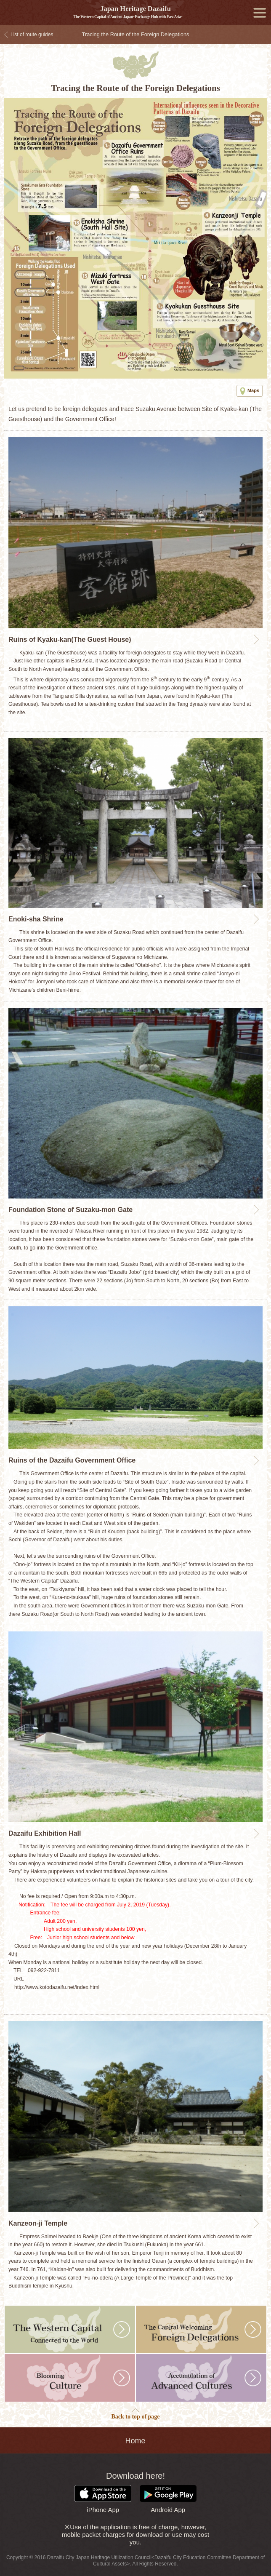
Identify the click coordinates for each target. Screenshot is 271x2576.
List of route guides (32, 34)
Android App (168, 2499)
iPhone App (102, 2499)
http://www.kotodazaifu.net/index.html (56, 1987)
